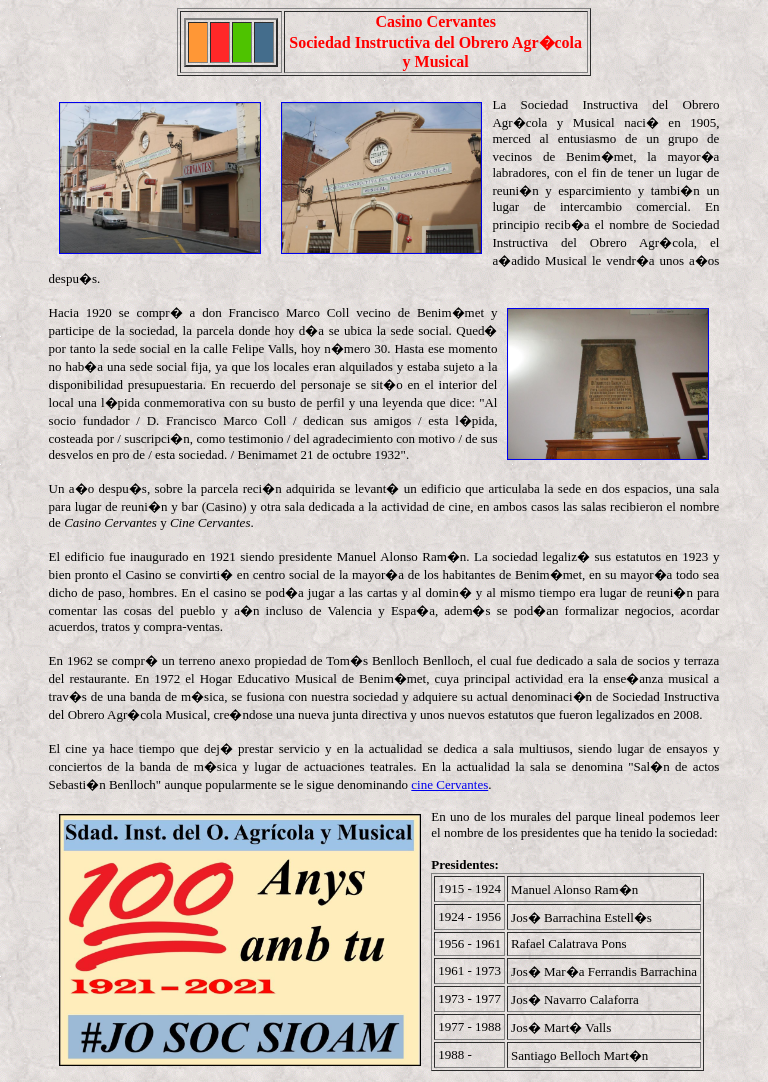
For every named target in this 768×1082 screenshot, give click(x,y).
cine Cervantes (449, 784)
